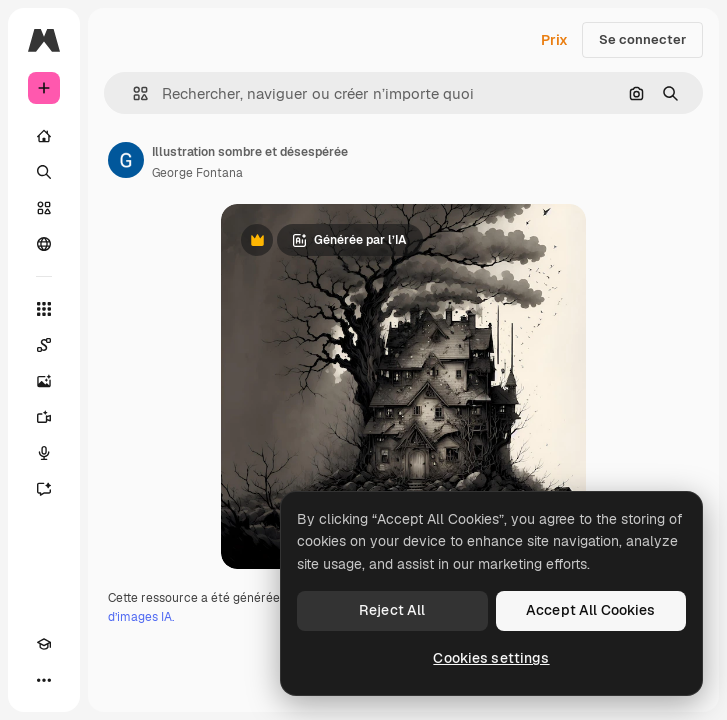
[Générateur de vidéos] (44, 417)
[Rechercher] (44, 172)
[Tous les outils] (44, 309)
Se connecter (642, 39)
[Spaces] (44, 345)
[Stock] (44, 208)
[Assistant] (44, 489)
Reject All (392, 610)
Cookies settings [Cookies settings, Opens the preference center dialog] (491, 658)
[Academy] (44, 644)
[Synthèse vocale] (44, 453)
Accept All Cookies (591, 610)
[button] (132, 93)
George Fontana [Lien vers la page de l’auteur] (197, 173)
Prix (554, 40)
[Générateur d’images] (44, 381)
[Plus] (44, 680)
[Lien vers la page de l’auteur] (126, 160)
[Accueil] (44, 136)
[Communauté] (44, 244)
